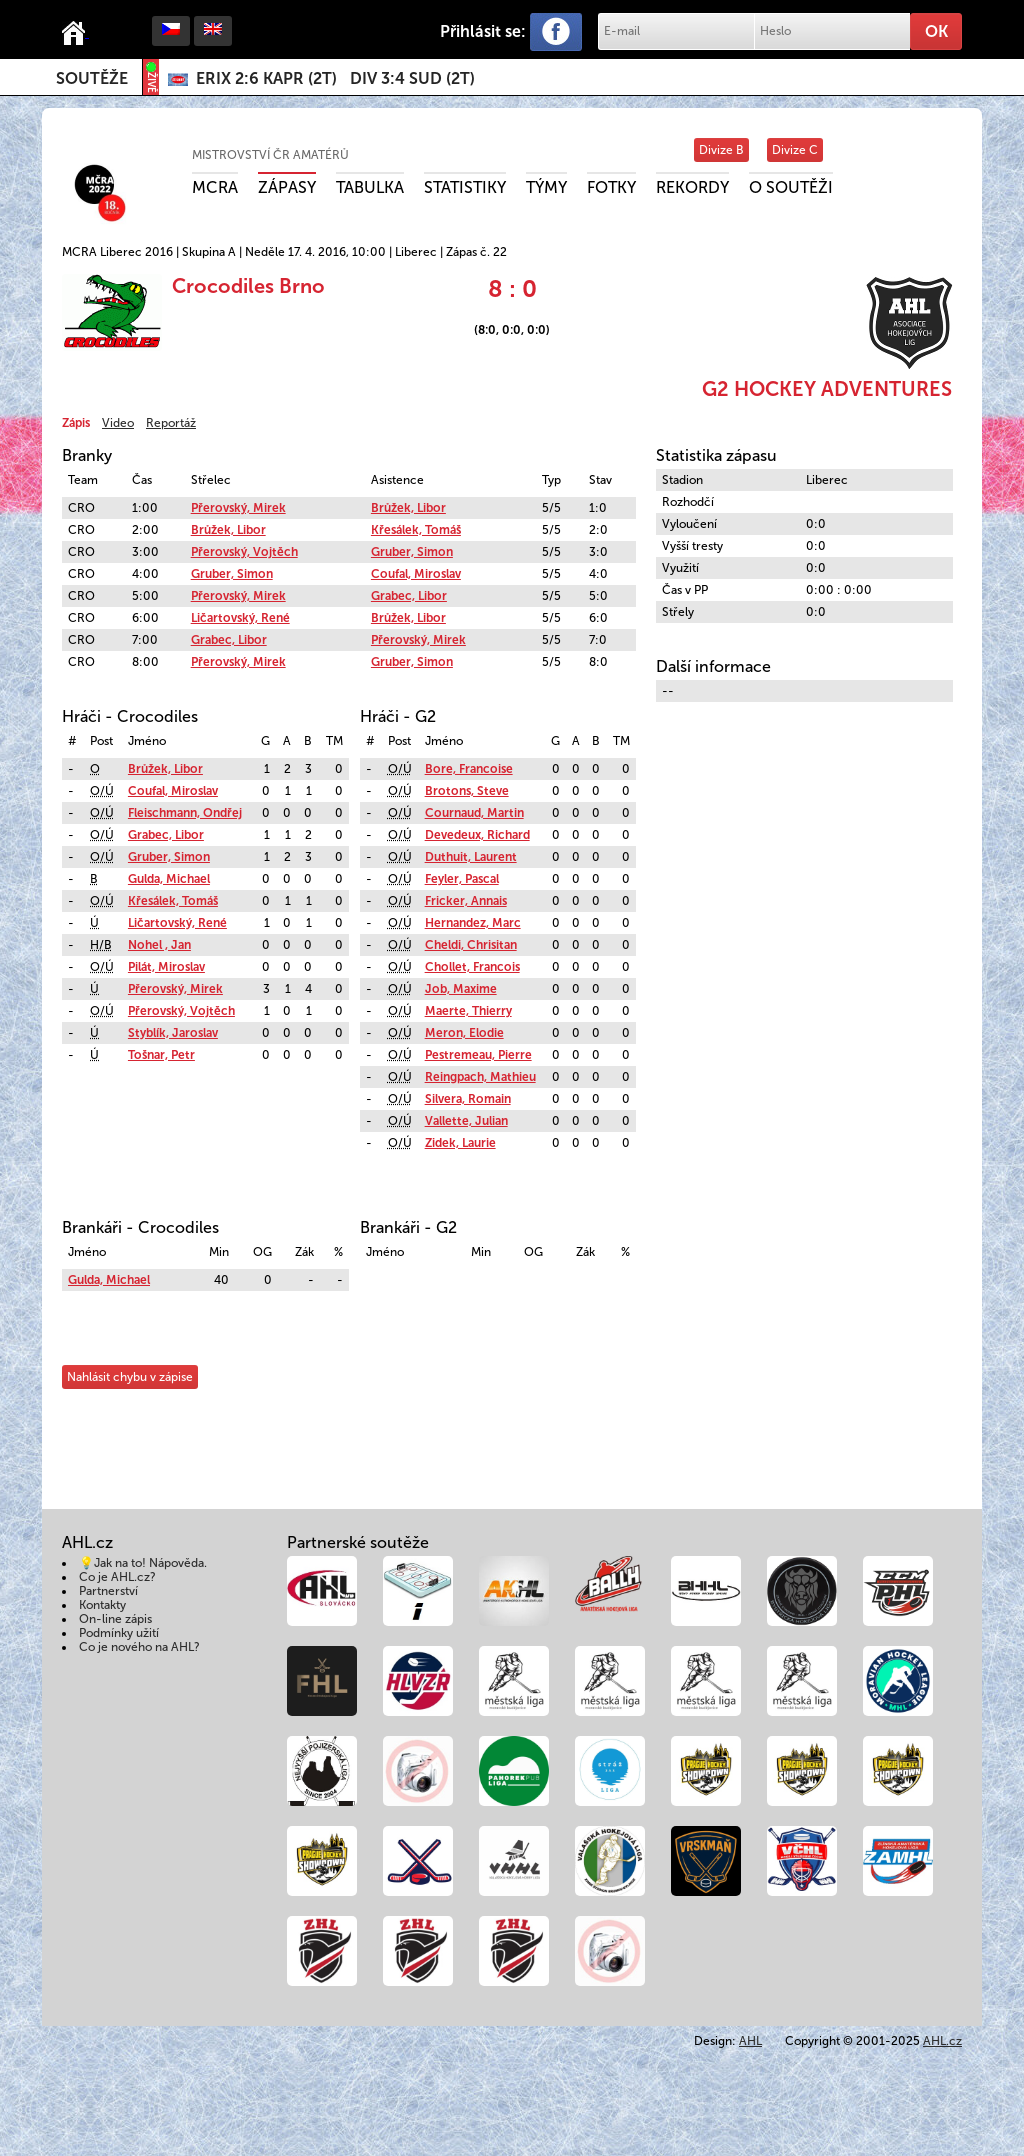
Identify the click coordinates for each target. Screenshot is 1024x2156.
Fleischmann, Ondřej (185, 813)
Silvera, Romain (468, 1099)
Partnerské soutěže (358, 1542)
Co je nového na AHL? (139, 1647)
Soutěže (92, 78)
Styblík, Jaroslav (173, 1033)
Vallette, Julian (466, 1121)
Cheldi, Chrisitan (471, 945)
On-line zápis (115, 1619)
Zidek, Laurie (460, 1143)
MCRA (215, 187)
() (266, 78)
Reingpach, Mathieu (480, 1077)
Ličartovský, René (240, 618)
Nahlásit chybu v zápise (130, 1377)
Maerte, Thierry (468, 1011)
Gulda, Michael (169, 879)
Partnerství (108, 1591)
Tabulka (370, 187)
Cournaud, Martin (474, 813)
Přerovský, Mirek (238, 508)
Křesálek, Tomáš (416, 530)
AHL (750, 2041)
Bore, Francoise (469, 769)
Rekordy (692, 187)
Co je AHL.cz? (117, 1577)
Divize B (721, 150)
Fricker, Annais (466, 901)
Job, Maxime (461, 989)
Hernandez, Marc (473, 923)
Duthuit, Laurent (471, 857)
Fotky (611, 187)
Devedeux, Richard (477, 835)
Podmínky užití (119, 1633)
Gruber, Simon (412, 552)
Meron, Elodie (464, 1033)
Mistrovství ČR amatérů (270, 155)
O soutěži (791, 187)
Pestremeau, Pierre (478, 1055)
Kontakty (102, 1605)
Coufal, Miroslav (416, 574)
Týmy (546, 187)
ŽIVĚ (151, 77)
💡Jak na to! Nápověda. (143, 1563)
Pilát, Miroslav (166, 967)
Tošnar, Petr (161, 1055)
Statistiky (465, 187)
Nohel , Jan (159, 945)
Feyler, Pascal (462, 879)
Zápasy (287, 187)
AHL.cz (942, 2041)
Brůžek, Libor (408, 508)
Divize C (795, 150)
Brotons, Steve (467, 791)
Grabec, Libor (409, 596)
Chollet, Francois (472, 967)
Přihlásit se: (483, 31)
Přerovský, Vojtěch (244, 552)
